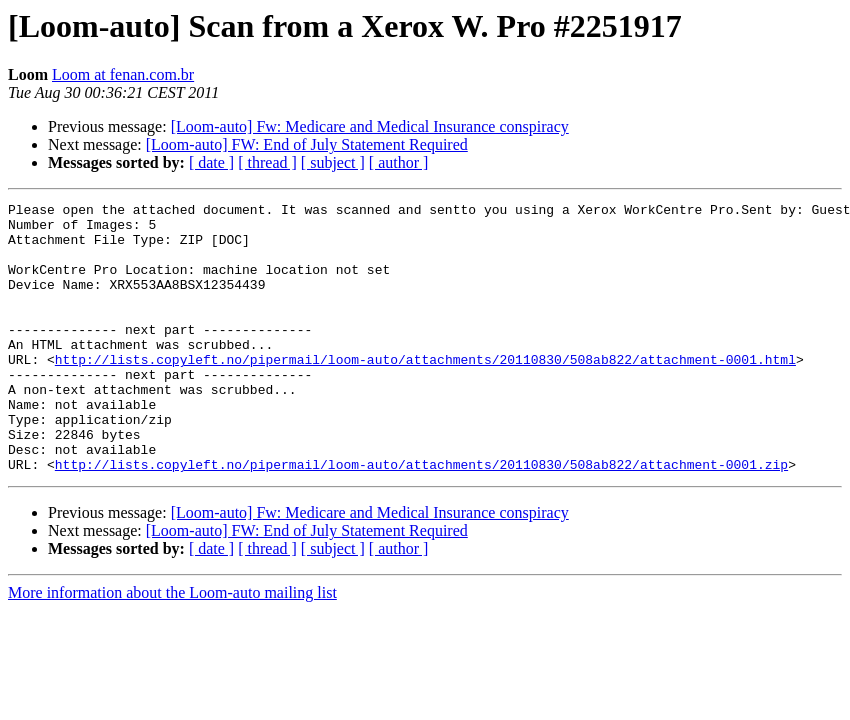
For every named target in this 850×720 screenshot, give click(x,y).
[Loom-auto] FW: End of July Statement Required (307, 144)
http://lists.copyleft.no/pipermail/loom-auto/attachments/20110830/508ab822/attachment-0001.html (425, 392)
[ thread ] (267, 162)
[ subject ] (333, 162)
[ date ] (211, 162)
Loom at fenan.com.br (123, 74)
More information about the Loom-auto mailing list (172, 646)
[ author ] (399, 162)
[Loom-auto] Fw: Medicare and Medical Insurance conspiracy (370, 126)
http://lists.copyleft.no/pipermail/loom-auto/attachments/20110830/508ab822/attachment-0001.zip (421, 518)
